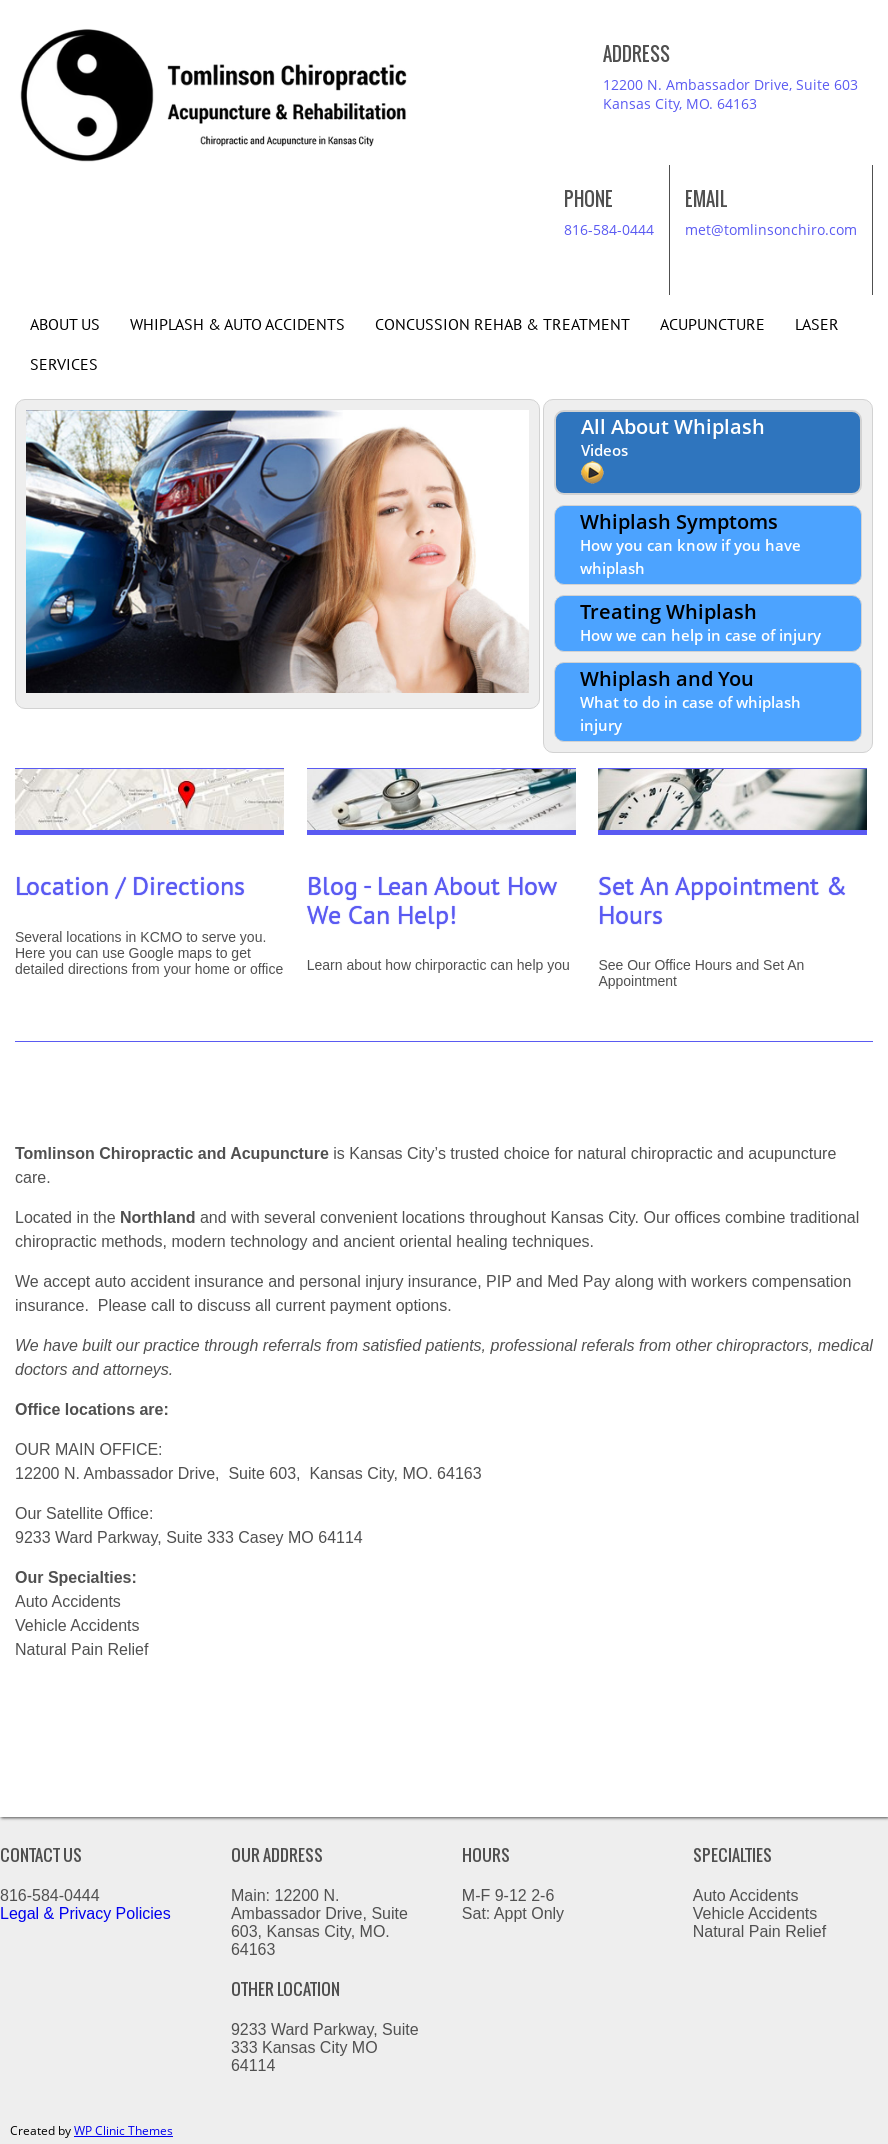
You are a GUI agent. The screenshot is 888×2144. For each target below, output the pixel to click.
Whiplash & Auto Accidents (237, 325)
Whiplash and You (690, 700)
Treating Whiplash (700, 621)
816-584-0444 (609, 229)
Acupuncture (712, 325)
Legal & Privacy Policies (87, 1913)
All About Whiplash (673, 450)
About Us (65, 325)
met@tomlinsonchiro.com (771, 229)
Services (64, 365)
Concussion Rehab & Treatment (502, 325)
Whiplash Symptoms (690, 543)
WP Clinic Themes (123, 2130)
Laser (817, 325)
